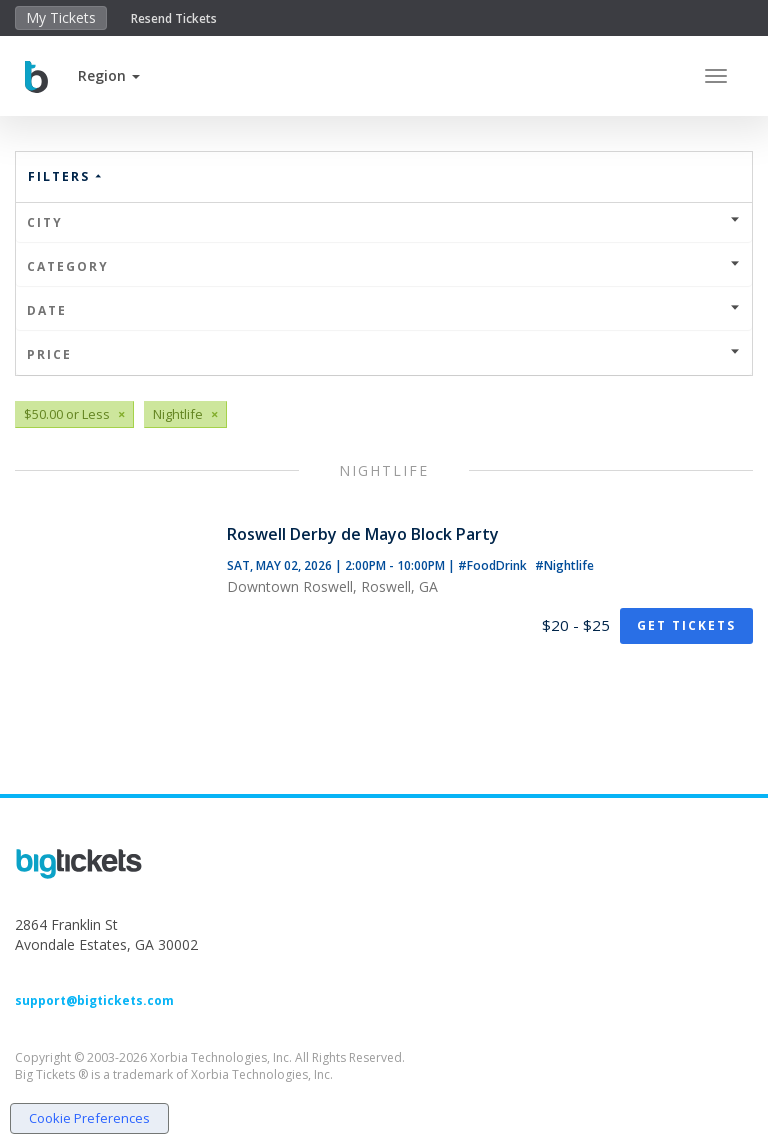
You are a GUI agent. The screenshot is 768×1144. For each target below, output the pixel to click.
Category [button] (384, 266)
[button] (109, 75)
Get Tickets (686, 625)
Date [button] (384, 310)
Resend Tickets (174, 18)
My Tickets (61, 17)
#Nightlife (564, 565)
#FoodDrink (494, 565)
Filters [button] (66, 176)
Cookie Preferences (89, 1118)
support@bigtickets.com (94, 1000)
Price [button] (384, 354)
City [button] (384, 222)
